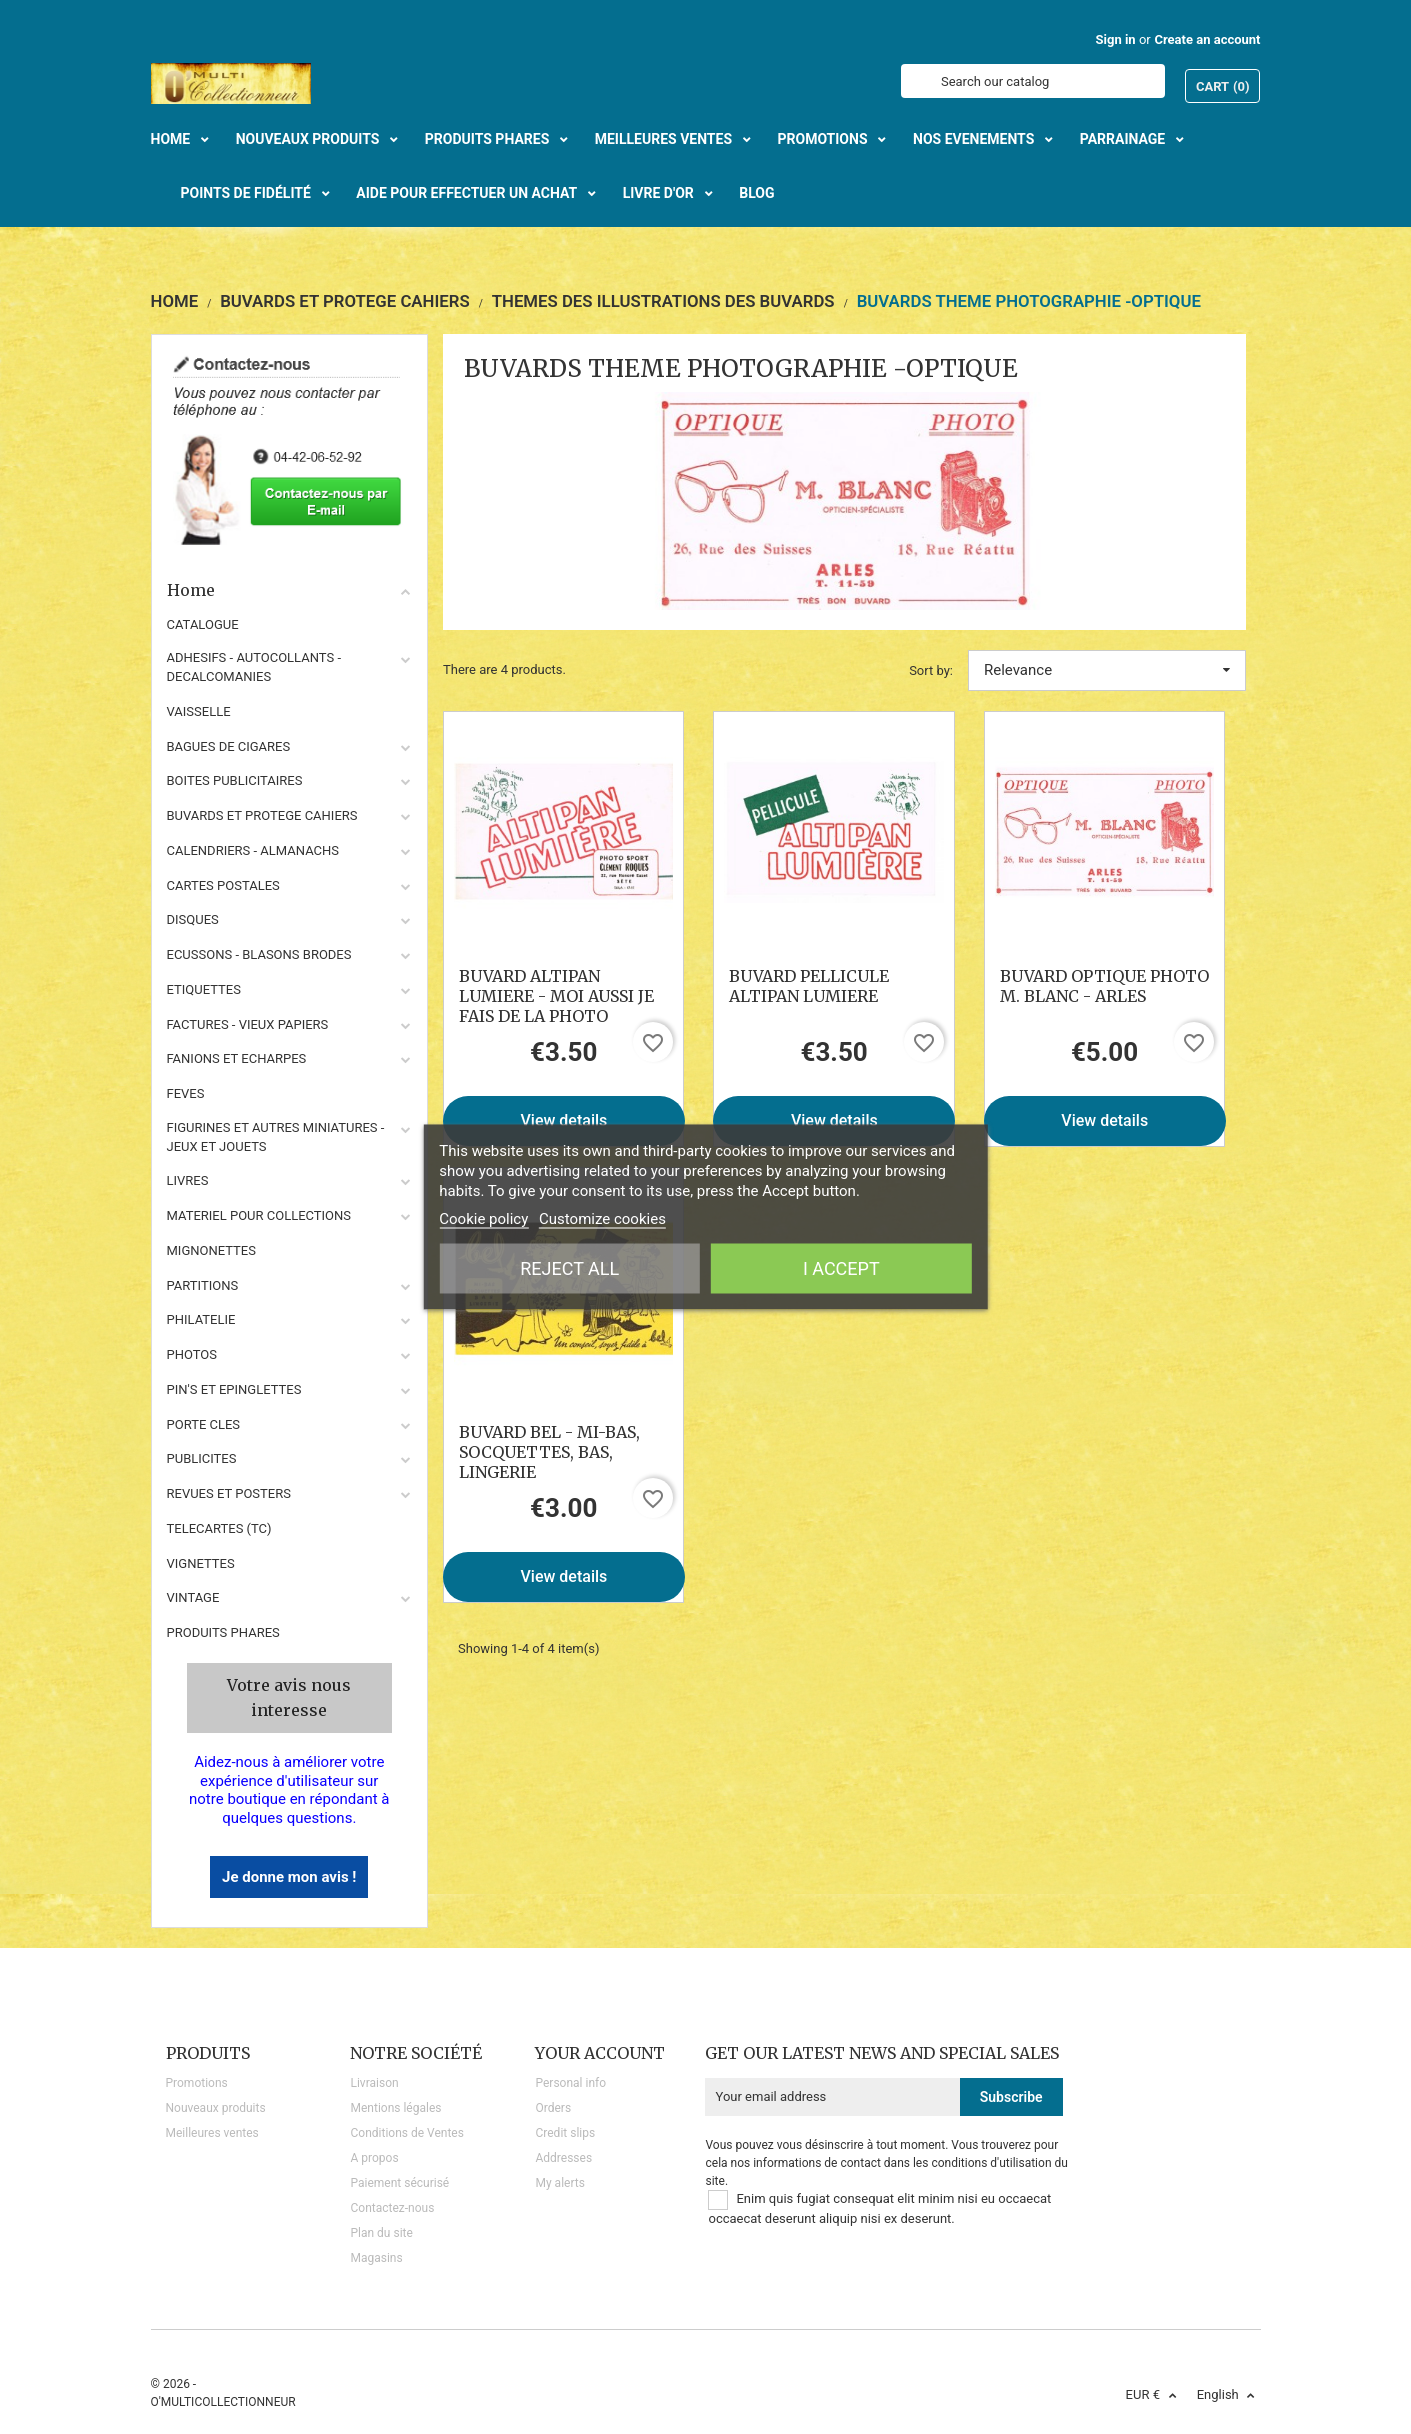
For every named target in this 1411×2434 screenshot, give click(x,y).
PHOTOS (192, 1354)
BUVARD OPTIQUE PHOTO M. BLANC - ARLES (1104, 986)
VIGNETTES (201, 1563)
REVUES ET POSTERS (229, 1493)
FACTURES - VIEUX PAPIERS (248, 1024)
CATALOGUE (203, 624)
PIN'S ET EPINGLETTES (234, 1389)
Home (290, 590)
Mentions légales (395, 2108)
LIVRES (188, 1180)
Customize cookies (602, 1219)
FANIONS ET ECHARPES (237, 1058)
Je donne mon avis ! (289, 1877)
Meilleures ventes (212, 2133)
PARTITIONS (203, 1285)
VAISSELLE (199, 711)
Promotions (197, 2083)
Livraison (374, 2083)
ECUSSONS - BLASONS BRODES (259, 954)
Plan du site (381, 2233)
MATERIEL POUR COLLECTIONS (259, 1215)
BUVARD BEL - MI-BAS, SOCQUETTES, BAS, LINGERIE (549, 1452)
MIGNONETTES (211, 1250)
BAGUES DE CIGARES (229, 746)
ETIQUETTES (204, 989)
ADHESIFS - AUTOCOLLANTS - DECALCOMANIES (254, 667)
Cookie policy (483, 1219)
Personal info (570, 2083)
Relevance (1107, 670)
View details (564, 1120)
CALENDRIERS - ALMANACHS (253, 850)
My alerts (559, 2183)
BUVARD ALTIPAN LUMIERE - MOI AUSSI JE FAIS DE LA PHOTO (556, 996)
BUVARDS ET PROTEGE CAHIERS (262, 815)
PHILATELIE (201, 1319)
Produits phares (223, 1632)
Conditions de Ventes (406, 2133)
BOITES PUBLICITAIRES (235, 780)
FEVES (186, 1093)
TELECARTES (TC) (219, 1528)
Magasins (376, 2258)
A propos (374, 2158)
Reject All (569, 1268)
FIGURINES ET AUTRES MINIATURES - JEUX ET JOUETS (276, 1137)
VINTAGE (193, 1597)
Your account (600, 2053)
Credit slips (565, 2133)
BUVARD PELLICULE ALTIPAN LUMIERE (809, 986)
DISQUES (193, 919)
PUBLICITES (202, 1458)
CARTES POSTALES (223, 885)
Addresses (563, 2158)
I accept (841, 1268)
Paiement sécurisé (399, 2183)
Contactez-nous (392, 2208)
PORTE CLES (204, 1424)
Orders (553, 2108)
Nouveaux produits (216, 2108)
